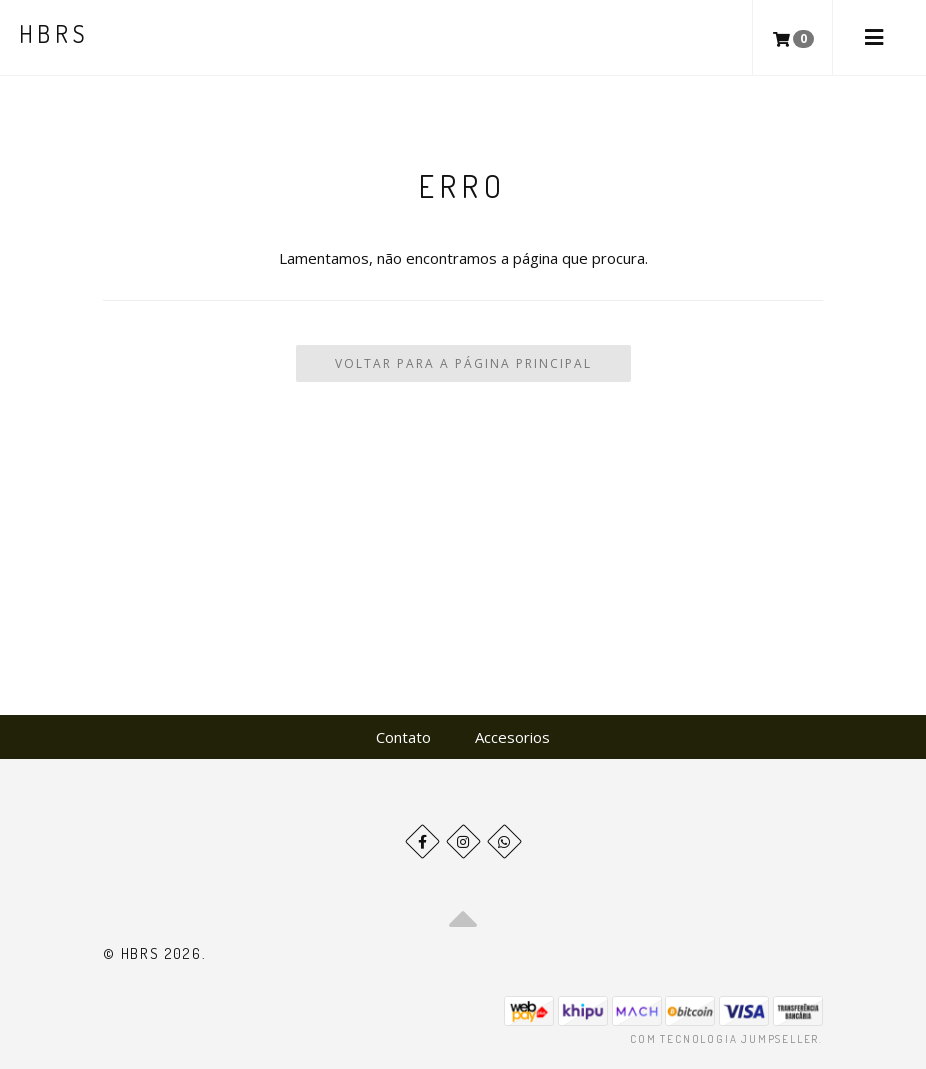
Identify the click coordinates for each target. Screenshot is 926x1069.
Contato (403, 737)
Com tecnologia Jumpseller (724, 1039)
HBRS (54, 33)
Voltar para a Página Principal (463, 363)
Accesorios (512, 737)
